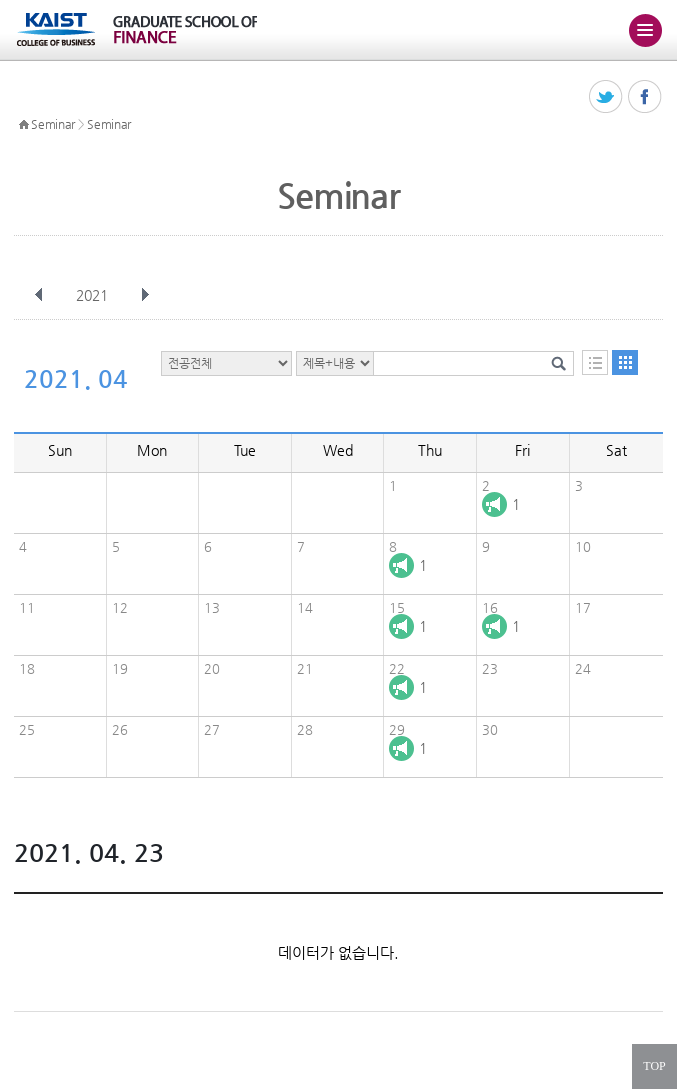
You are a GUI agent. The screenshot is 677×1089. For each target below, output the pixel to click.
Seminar (53, 124)
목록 (595, 362)
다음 (145, 295)
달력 (625, 362)
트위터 (606, 97)
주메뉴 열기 (645, 30)
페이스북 (645, 97)
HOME (24, 125)
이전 (39, 295)
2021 (94, 295)
